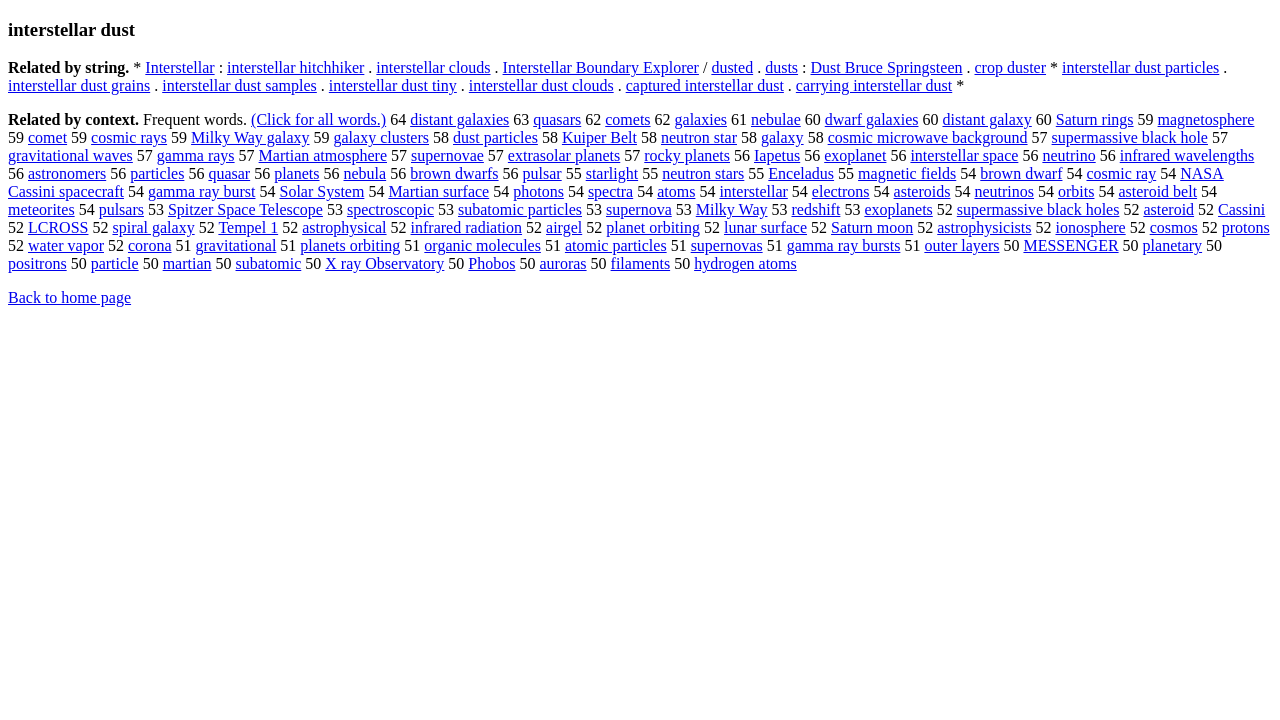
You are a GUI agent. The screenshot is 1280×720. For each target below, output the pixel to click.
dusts (781, 67)
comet (47, 137)
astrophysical (344, 227)
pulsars (121, 209)
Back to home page (69, 297)
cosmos (1174, 227)
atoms (676, 191)
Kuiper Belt (599, 137)
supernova (639, 209)
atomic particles (616, 245)
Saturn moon (872, 227)
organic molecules (482, 245)
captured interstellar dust (705, 85)
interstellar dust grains (79, 85)
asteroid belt (1157, 191)
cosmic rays (129, 137)
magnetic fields (907, 173)
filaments (641, 263)
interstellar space (964, 155)
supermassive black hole (1130, 137)
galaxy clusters (381, 137)
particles (157, 173)
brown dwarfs (454, 173)
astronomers (67, 173)
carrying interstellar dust (874, 85)
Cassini (1241, 209)
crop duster (1011, 67)
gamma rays (196, 155)
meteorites (41, 209)
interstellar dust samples (239, 85)
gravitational (236, 245)
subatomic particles (520, 209)
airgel (564, 227)
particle (115, 263)
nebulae (776, 119)
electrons (841, 191)
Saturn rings (1095, 119)
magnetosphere (1206, 119)
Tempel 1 (248, 227)
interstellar (753, 191)
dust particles (495, 137)
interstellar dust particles (1140, 67)
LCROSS (58, 227)
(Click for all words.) (318, 119)
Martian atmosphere (323, 155)
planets (296, 173)
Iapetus (777, 155)
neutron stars (703, 173)
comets (627, 119)
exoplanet (855, 155)
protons (1246, 227)
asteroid (1168, 209)
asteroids (922, 191)
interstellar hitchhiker (295, 67)
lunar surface (765, 227)
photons (538, 191)
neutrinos (1004, 191)
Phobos (491, 263)
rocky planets (687, 155)
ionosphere (1090, 227)
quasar (229, 173)
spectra (610, 191)
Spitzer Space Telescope (245, 209)
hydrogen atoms (745, 263)
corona (150, 245)
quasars (557, 119)
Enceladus (801, 173)
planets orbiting (350, 245)
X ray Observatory (384, 263)
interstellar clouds (433, 67)
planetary (1173, 245)
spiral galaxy (153, 227)
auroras (562, 263)
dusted (732, 67)
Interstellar (179, 67)
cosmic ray (1121, 173)
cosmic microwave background (928, 137)
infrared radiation (467, 227)
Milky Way (732, 209)
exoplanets (898, 209)
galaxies (701, 119)
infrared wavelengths (1187, 155)
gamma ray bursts (844, 245)
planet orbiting (653, 227)
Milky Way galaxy (250, 137)
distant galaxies (459, 119)
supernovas (727, 245)
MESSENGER (1070, 245)
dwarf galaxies (872, 119)
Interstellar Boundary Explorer (601, 67)
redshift (816, 209)
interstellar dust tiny (393, 85)
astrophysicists (984, 227)
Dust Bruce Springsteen (887, 67)
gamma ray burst (202, 191)
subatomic (269, 263)
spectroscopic (390, 209)
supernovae (447, 155)
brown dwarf (1021, 173)
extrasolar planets (564, 155)
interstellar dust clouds (541, 85)
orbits (1076, 191)
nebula (365, 173)
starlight (612, 173)
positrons (37, 263)
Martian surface (438, 191)
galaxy (782, 137)
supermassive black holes (1038, 209)
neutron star (699, 137)
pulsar (542, 173)
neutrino (1068, 155)
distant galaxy (986, 119)
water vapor (66, 245)
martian (187, 263)
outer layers (961, 245)
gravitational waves (70, 155)
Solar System (321, 191)
